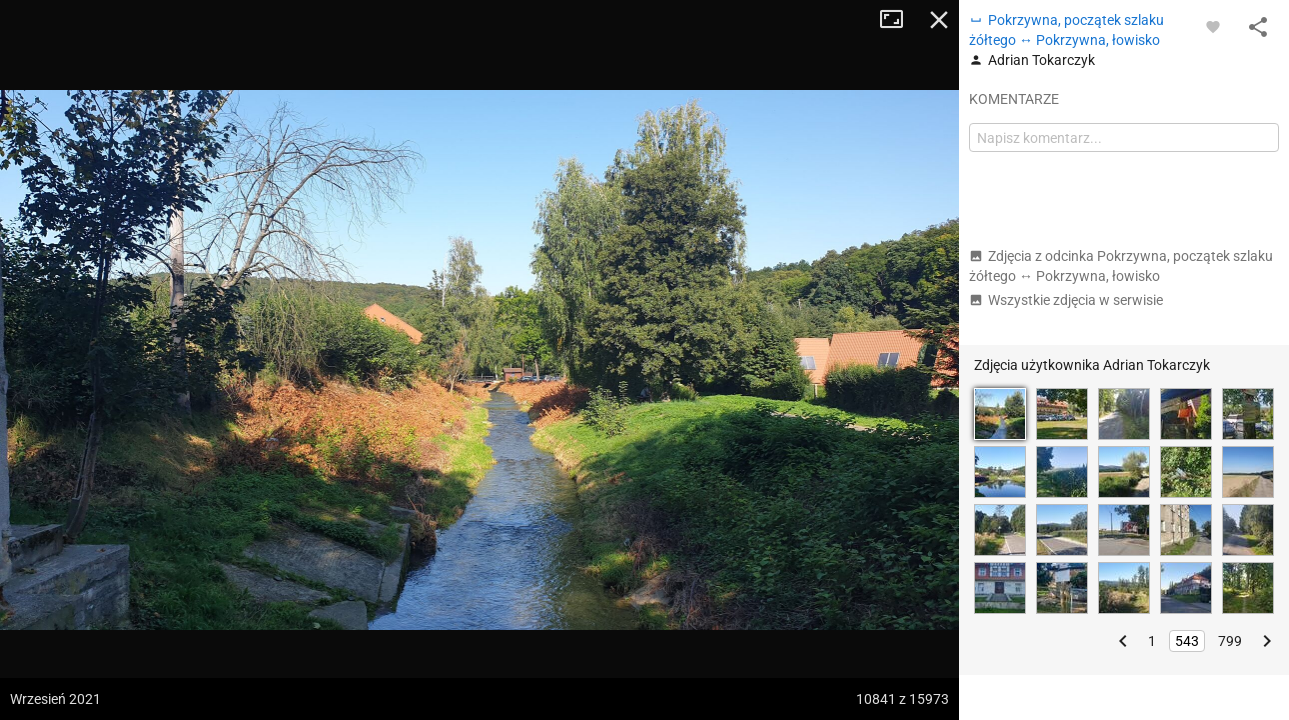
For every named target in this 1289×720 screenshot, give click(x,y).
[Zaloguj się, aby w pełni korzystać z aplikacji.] (1213, 26)
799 (1230, 641)
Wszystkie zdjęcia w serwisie (1066, 300)
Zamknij (939, 20)
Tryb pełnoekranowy (899, 20)
